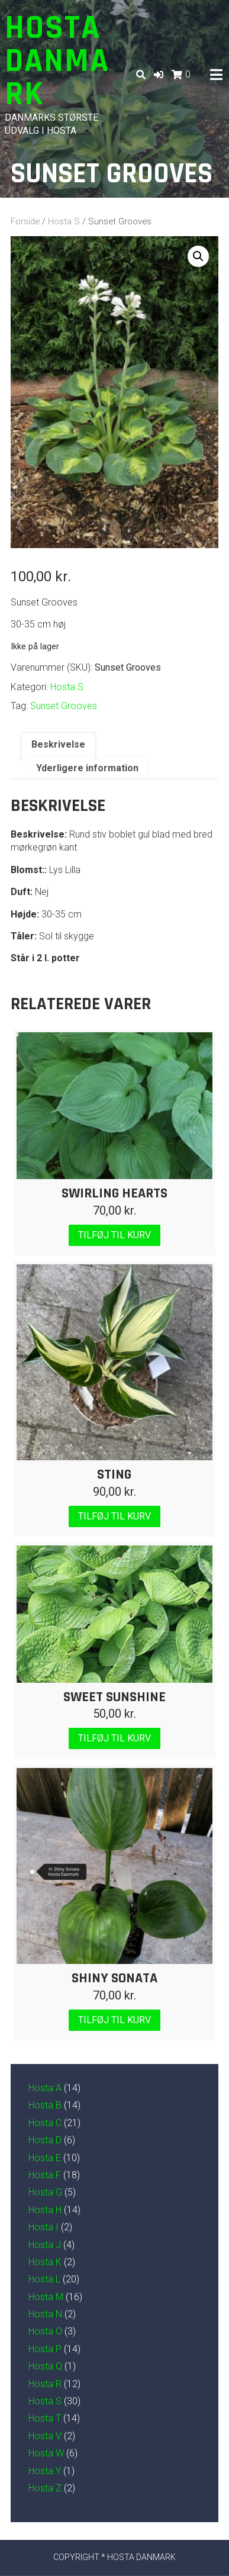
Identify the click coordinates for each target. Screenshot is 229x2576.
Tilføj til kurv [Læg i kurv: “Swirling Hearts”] (114, 1235)
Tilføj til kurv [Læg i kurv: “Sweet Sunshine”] (114, 1738)
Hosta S (64, 221)
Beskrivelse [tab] (58, 744)
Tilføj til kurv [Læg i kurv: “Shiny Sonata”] (114, 2020)
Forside (25, 221)
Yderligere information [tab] (87, 768)
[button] (158, 74)
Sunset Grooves (63, 705)
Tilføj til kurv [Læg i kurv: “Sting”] (114, 1516)
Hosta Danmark (57, 61)
